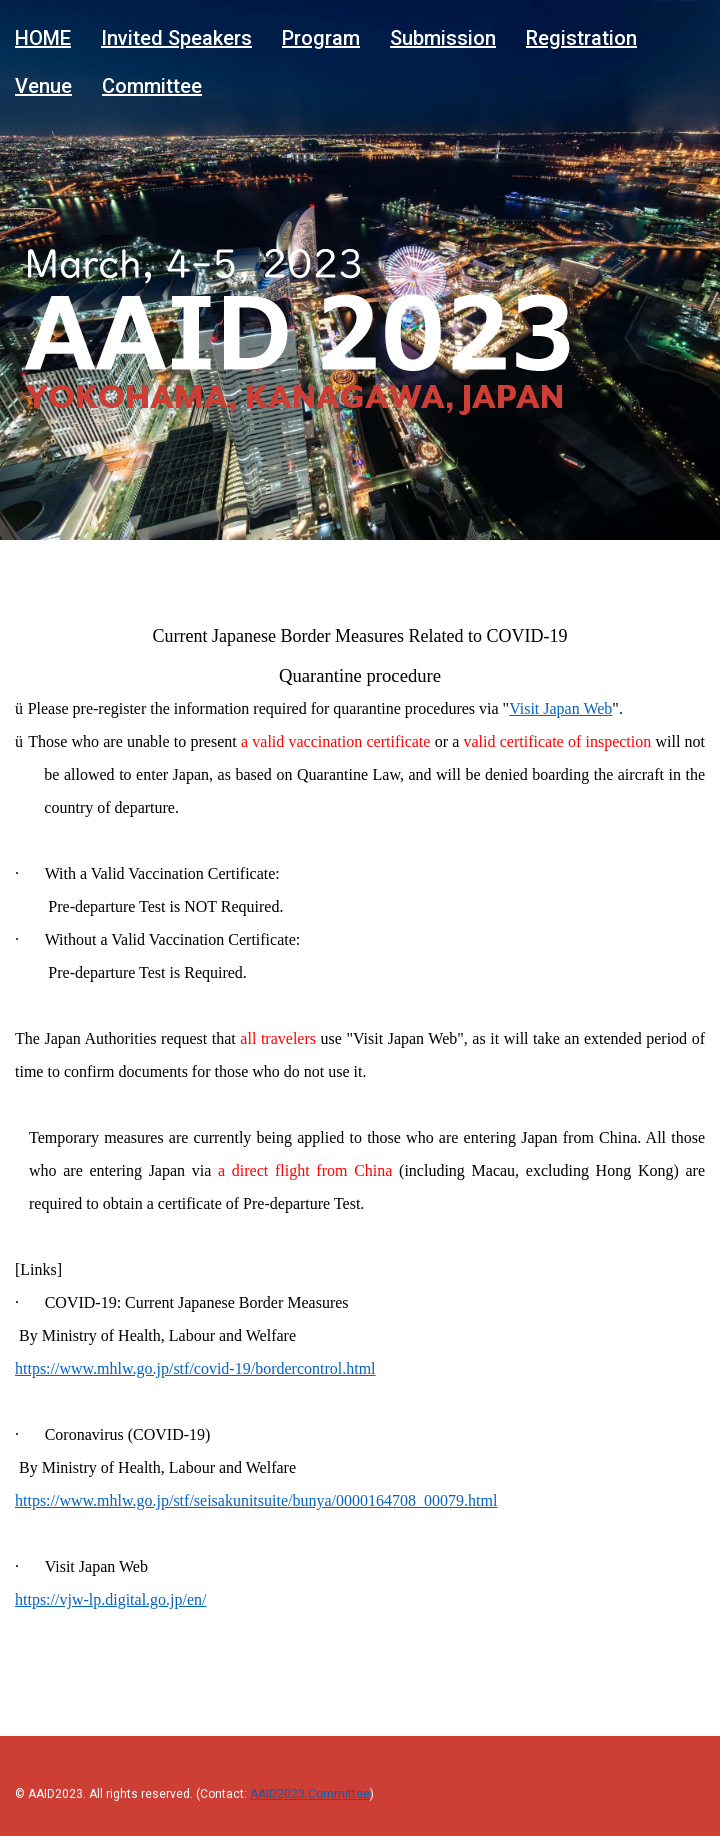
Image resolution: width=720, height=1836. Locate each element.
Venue (43, 85)
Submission (443, 37)
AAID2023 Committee (310, 1794)
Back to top (669, 1769)
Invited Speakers (176, 37)
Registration (581, 37)
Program (321, 37)
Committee (152, 85)
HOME (43, 37)
